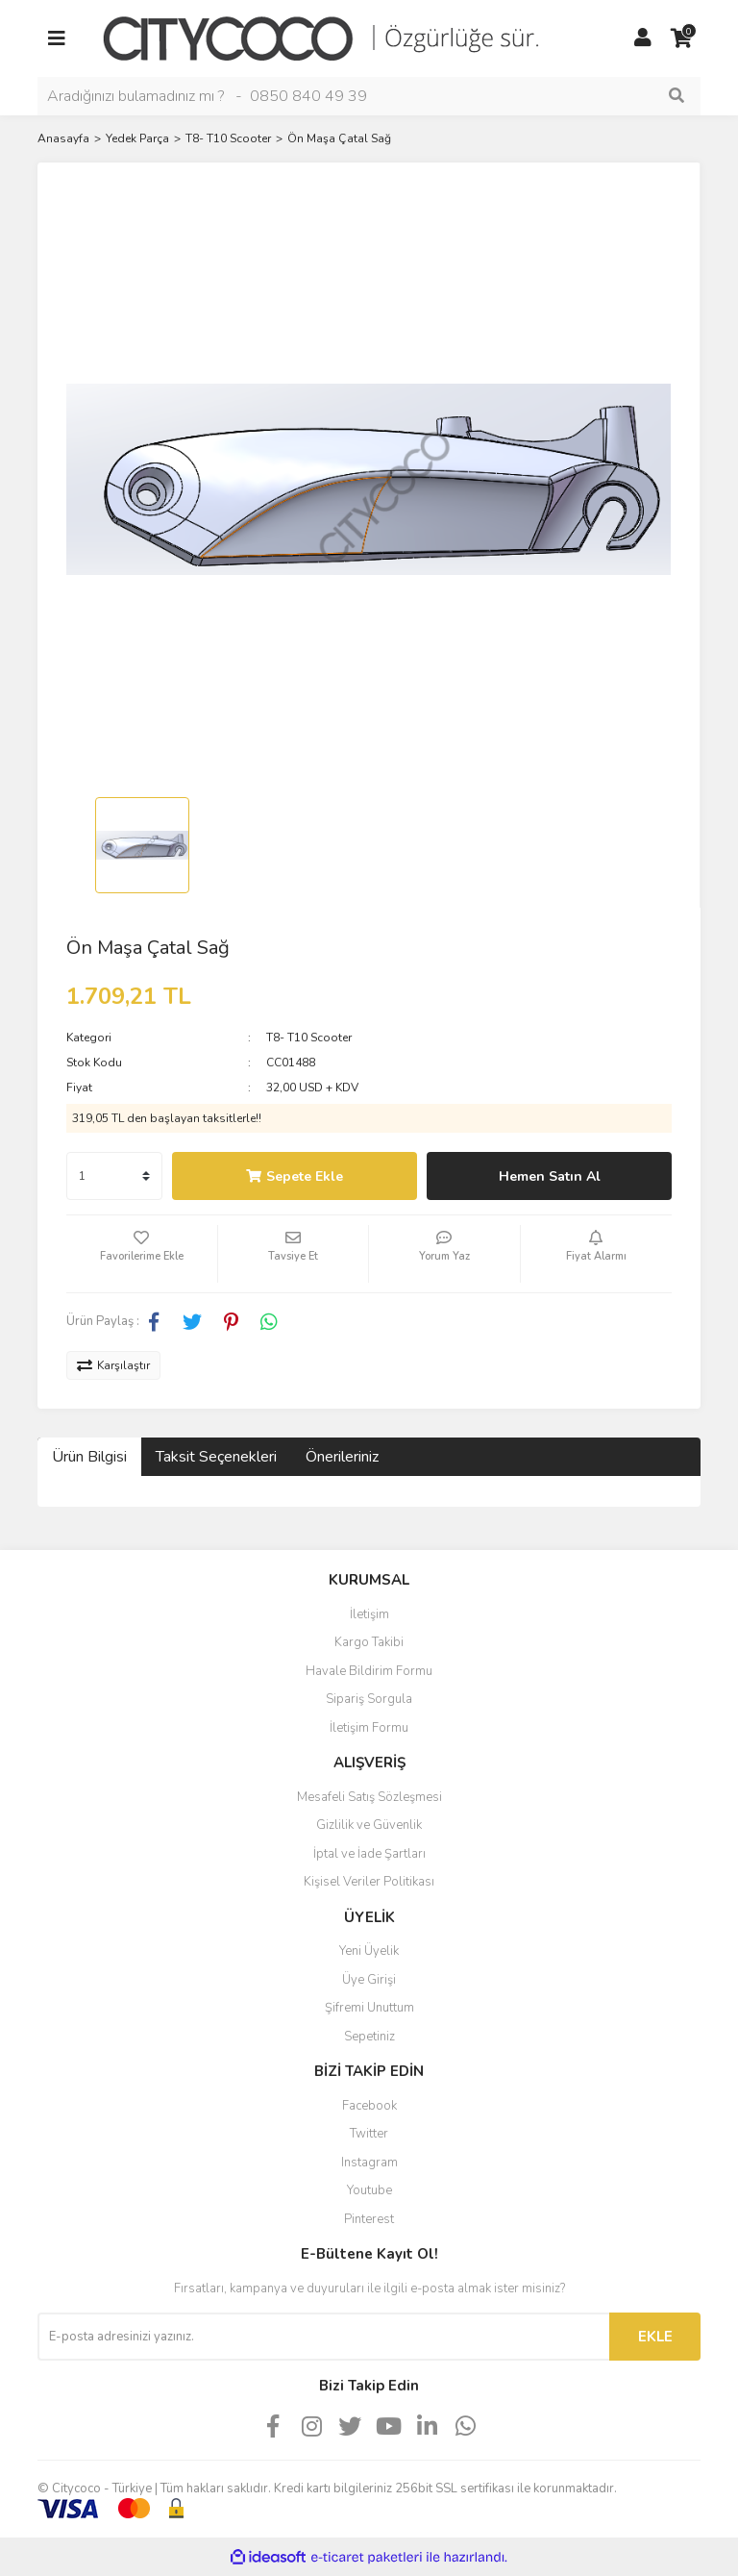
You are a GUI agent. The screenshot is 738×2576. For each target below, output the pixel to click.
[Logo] (335, 37)
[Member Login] (643, 38)
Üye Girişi (369, 1979)
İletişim (369, 1614)
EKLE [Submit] (655, 2336)
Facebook (369, 2105)
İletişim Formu (369, 1728)
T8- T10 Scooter (309, 1037)
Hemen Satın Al (550, 1176)
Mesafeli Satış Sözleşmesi (369, 1797)
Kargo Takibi (369, 1642)
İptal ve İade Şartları (369, 1854)
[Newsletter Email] (323, 2337)
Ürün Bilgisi (89, 1456)
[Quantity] (114, 1176)
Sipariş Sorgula (369, 1699)
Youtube (369, 2190)
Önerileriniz (342, 1456)
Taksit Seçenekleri (216, 1456)
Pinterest (369, 2219)
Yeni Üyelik (369, 1951)
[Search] (369, 96)
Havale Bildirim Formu (369, 1671)
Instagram (369, 2162)
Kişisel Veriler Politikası (369, 1881)
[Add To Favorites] (141, 1254)
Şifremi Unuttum (369, 2007)
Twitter (369, 2133)
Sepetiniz (369, 2036)
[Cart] (681, 38)
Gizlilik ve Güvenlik (369, 1825)
